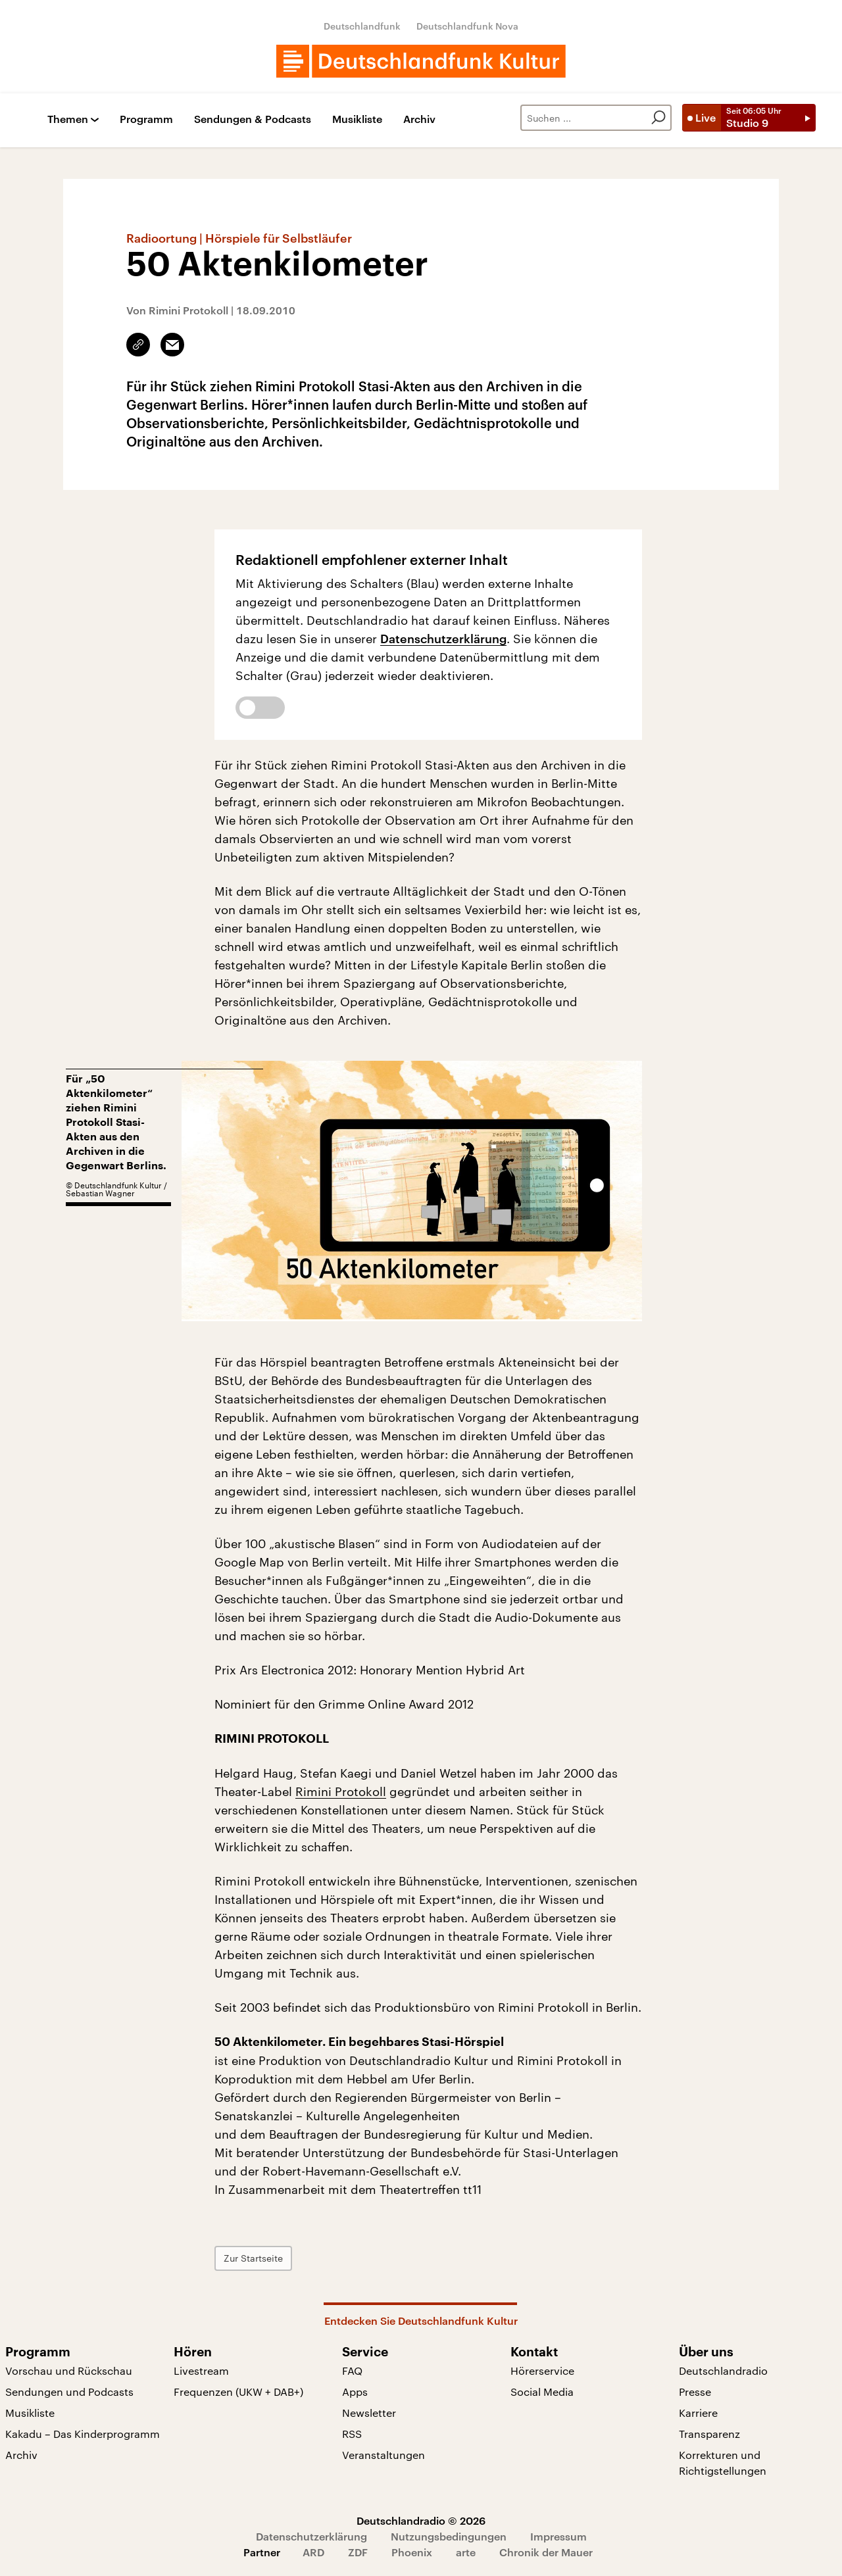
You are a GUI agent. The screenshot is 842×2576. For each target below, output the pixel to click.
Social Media (542, 2391)
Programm (146, 119)
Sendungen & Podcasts (252, 119)
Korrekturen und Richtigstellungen (722, 2462)
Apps (355, 2391)
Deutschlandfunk (362, 26)
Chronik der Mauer (546, 2552)
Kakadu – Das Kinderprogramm (82, 2433)
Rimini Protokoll (340, 1791)
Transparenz (709, 2433)
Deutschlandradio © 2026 (421, 2520)
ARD (313, 2552)
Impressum (558, 2536)
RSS (352, 2433)
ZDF (358, 2552)
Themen (67, 119)
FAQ (352, 2370)
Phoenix (411, 2552)
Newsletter (369, 2412)
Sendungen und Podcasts (69, 2391)
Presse (695, 2391)
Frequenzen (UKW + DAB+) (238, 2391)
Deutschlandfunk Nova (467, 26)
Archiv (419, 119)
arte (466, 2552)
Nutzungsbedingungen (449, 2536)
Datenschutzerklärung (443, 638)
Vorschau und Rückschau (68, 2370)
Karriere (698, 2412)
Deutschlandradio (723, 2370)
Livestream (201, 2370)
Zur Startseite (253, 2258)
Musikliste (357, 119)
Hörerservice (542, 2370)
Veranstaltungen (383, 2454)
